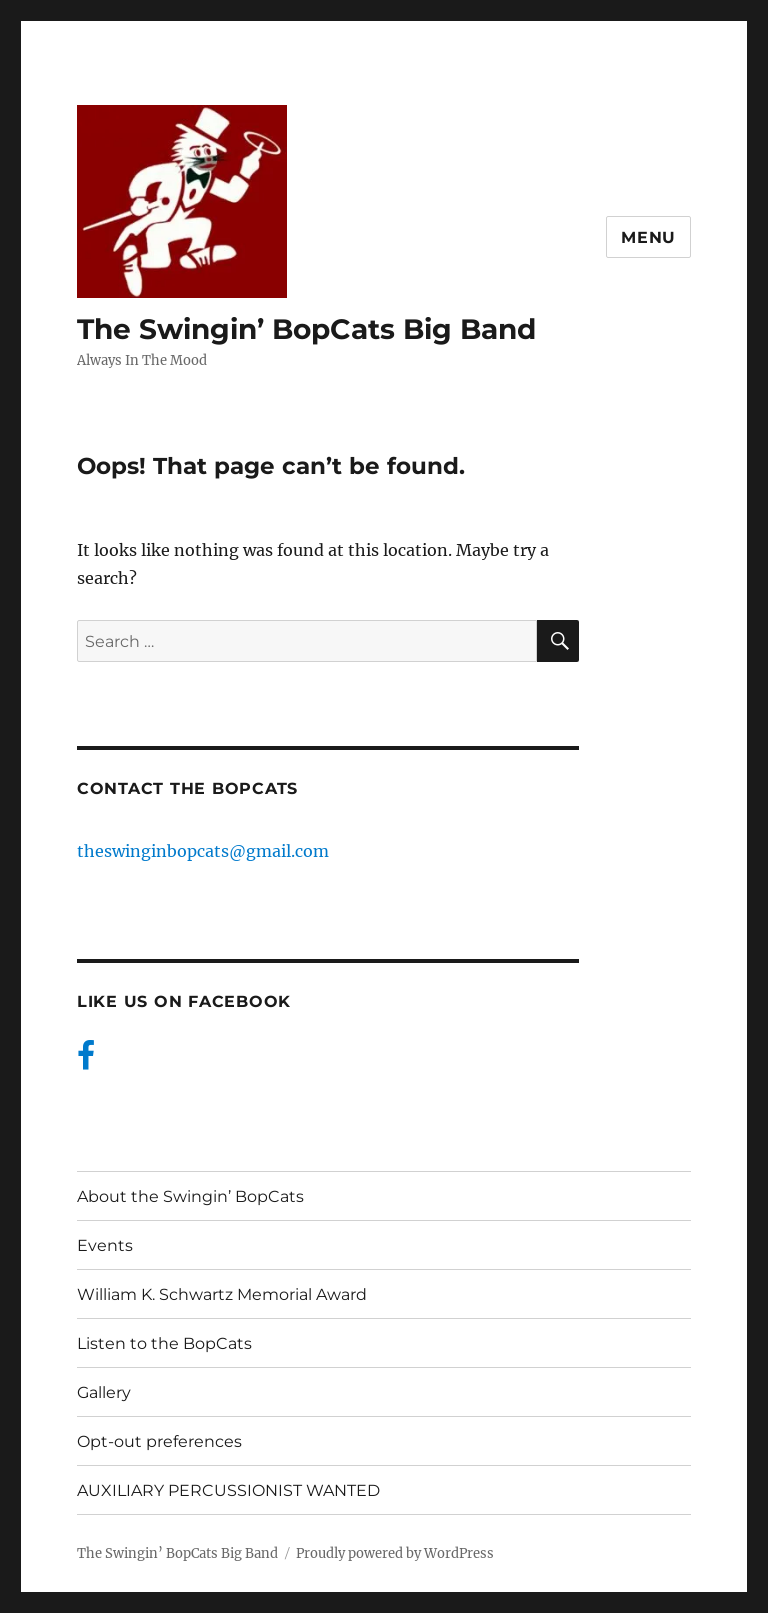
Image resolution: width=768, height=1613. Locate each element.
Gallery (104, 1392)
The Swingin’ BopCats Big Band (306, 329)
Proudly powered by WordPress (395, 1553)
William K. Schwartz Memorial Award (222, 1294)
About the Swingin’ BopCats (190, 1196)
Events (105, 1245)
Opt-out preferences (159, 1441)
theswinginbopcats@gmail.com (203, 851)
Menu (648, 237)
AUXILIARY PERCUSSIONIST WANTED (228, 1490)
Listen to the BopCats (164, 1343)
